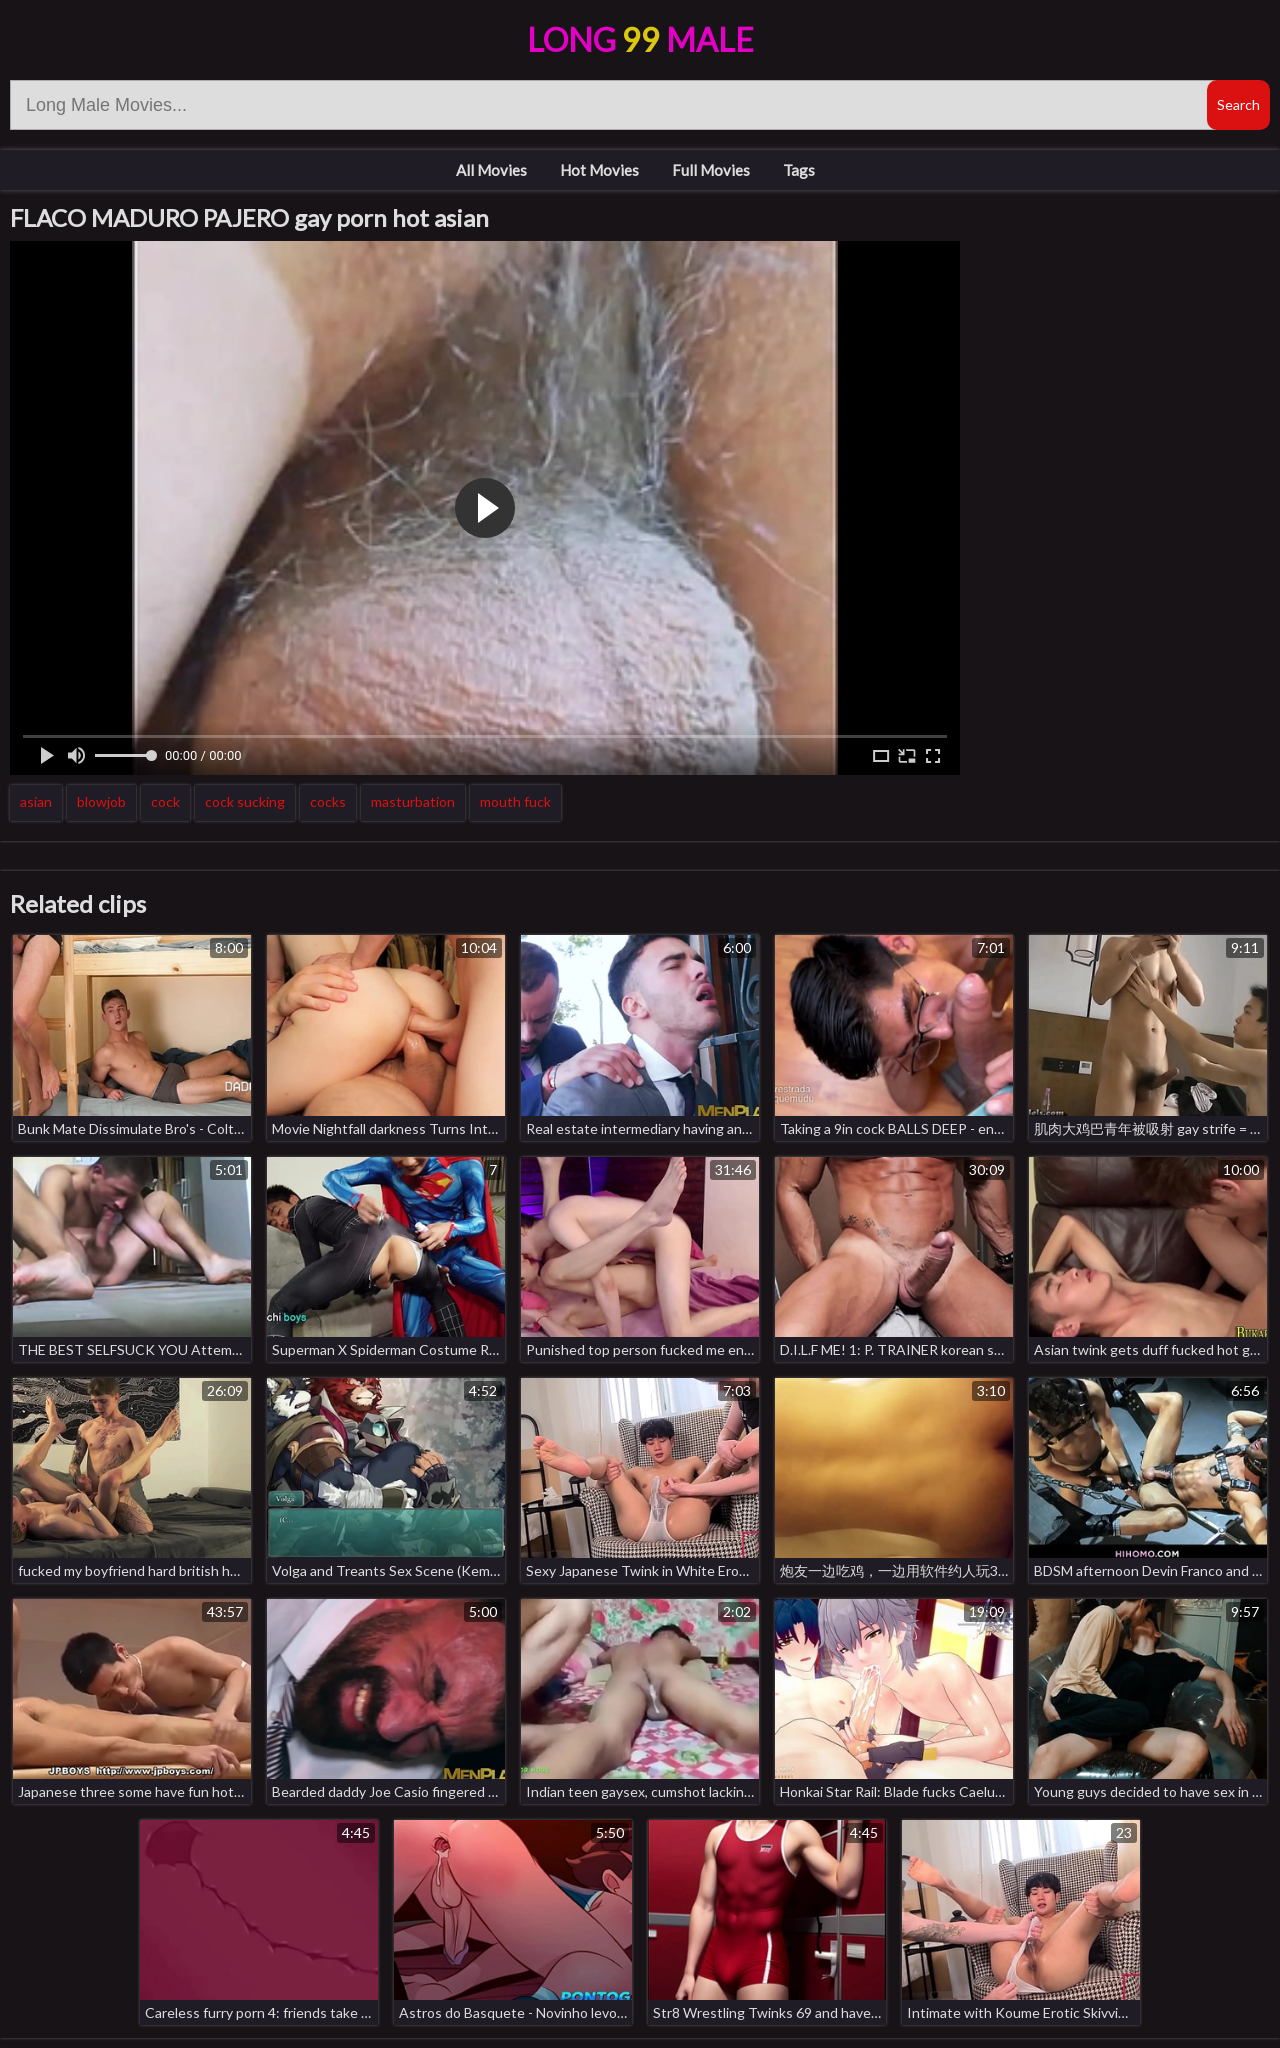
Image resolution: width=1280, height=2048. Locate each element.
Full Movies (711, 170)
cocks (328, 801)
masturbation (413, 801)
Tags (799, 170)
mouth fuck (515, 801)
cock (165, 801)
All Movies (491, 170)
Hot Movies (599, 170)
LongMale (640, 39)
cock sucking (245, 801)
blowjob (101, 801)
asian (36, 801)
